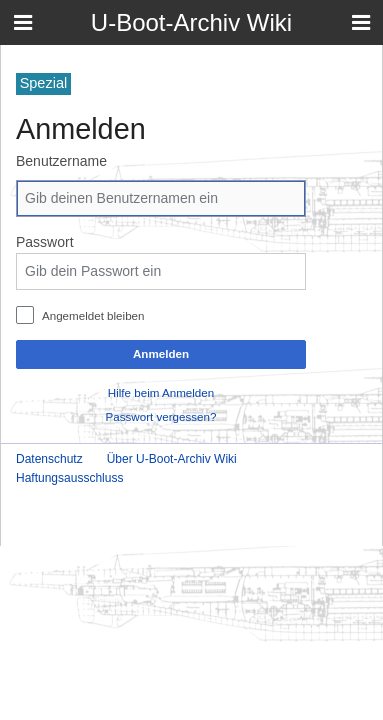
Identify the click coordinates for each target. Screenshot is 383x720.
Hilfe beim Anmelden (161, 392)
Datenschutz (49, 459)
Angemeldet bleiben (93, 315)
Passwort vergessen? (161, 416)
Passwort (45, 242)
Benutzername (61, 161)
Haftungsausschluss (69, 478)
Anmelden (161, 353)
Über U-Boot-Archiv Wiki (172, 459)
